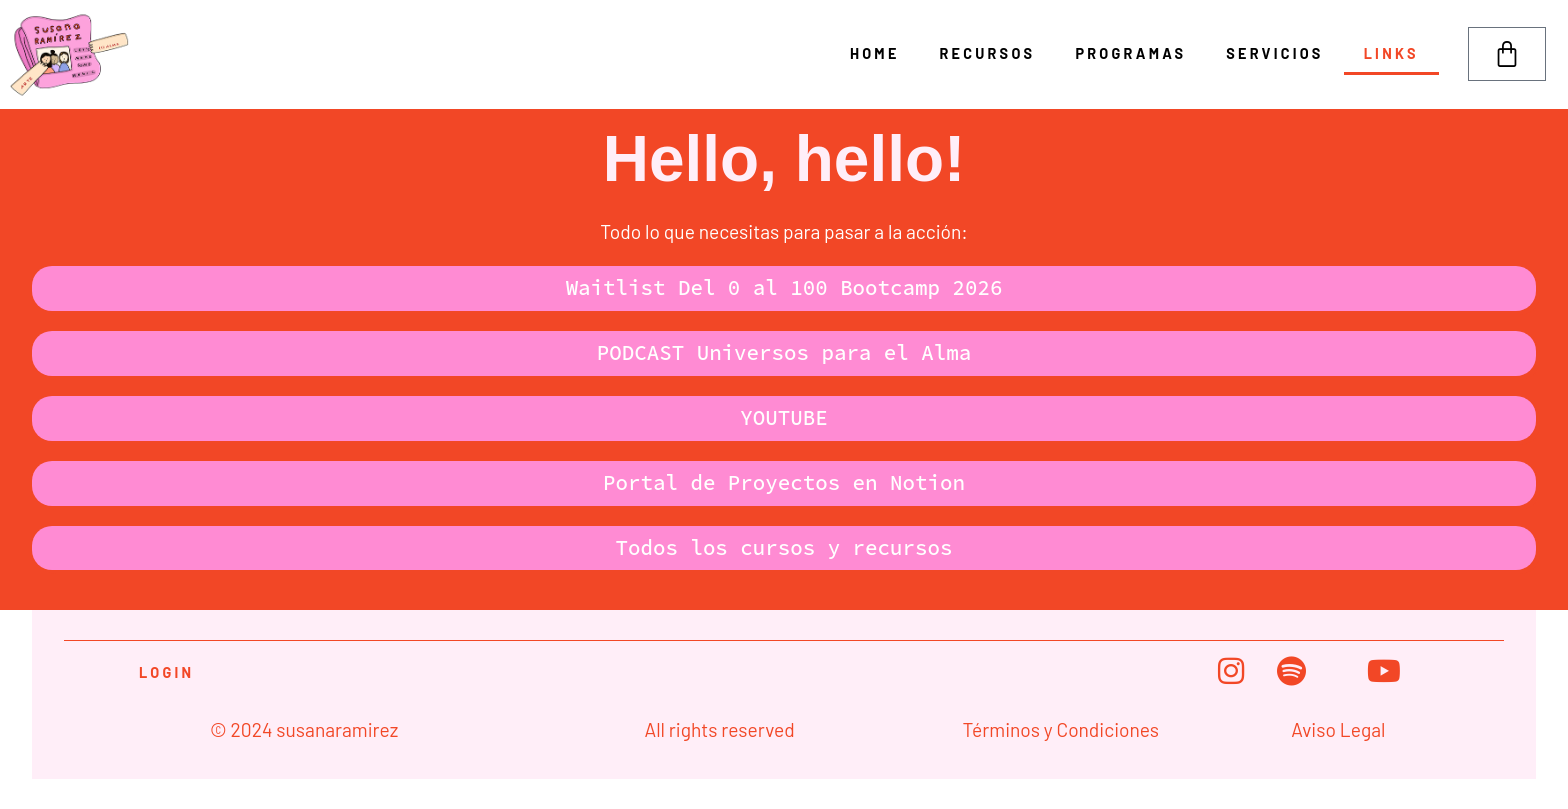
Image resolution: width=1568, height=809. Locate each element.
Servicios (1274, 53)
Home (875, 53)
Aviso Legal (1338, 729)
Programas (1131, 53)
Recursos (988, 53)
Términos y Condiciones (1061, 729)
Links (1391, 53)
